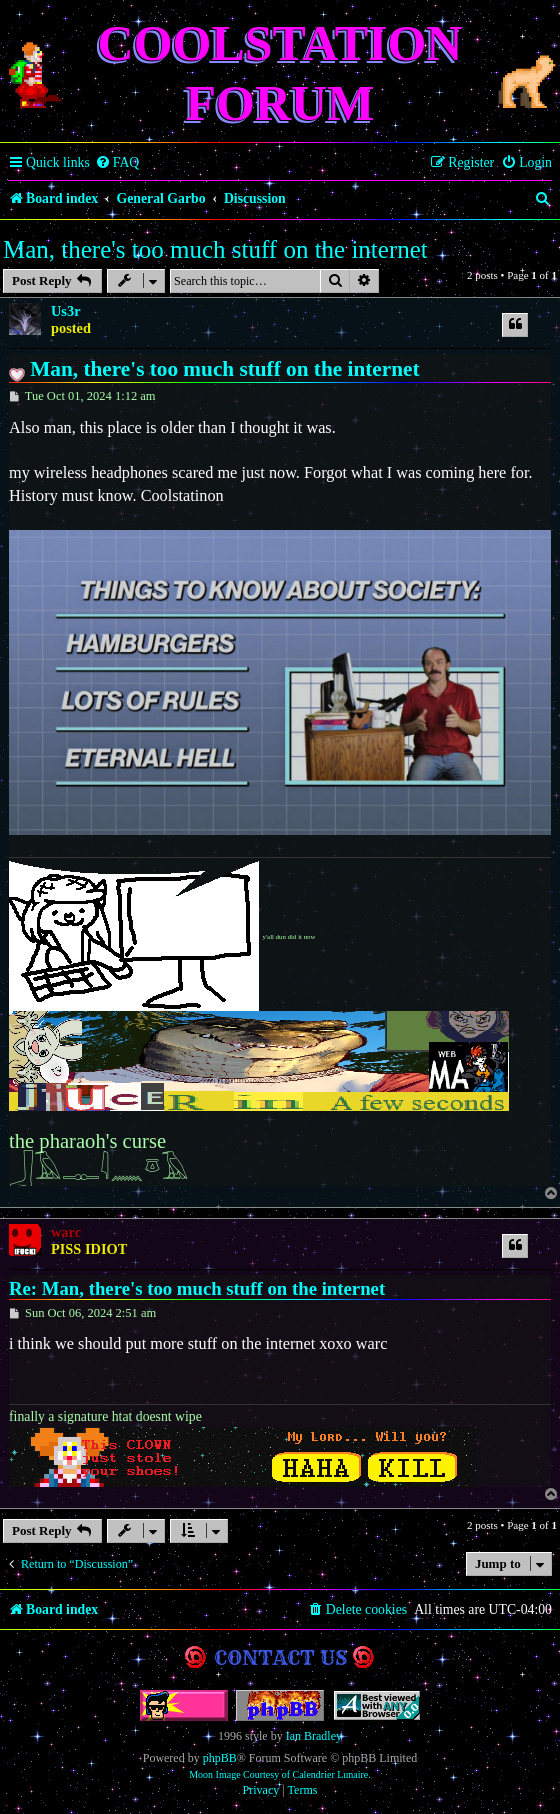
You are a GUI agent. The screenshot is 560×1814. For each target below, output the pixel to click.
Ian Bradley (314, 1736)
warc (66, 1232)
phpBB (220, 1758)
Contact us (280, 1657)
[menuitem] (117, 163)
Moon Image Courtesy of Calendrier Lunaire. (280, 1774)
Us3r (66, 311)
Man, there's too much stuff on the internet (215, 249)
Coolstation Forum (280, 73)
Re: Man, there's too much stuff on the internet (197, 1288)
